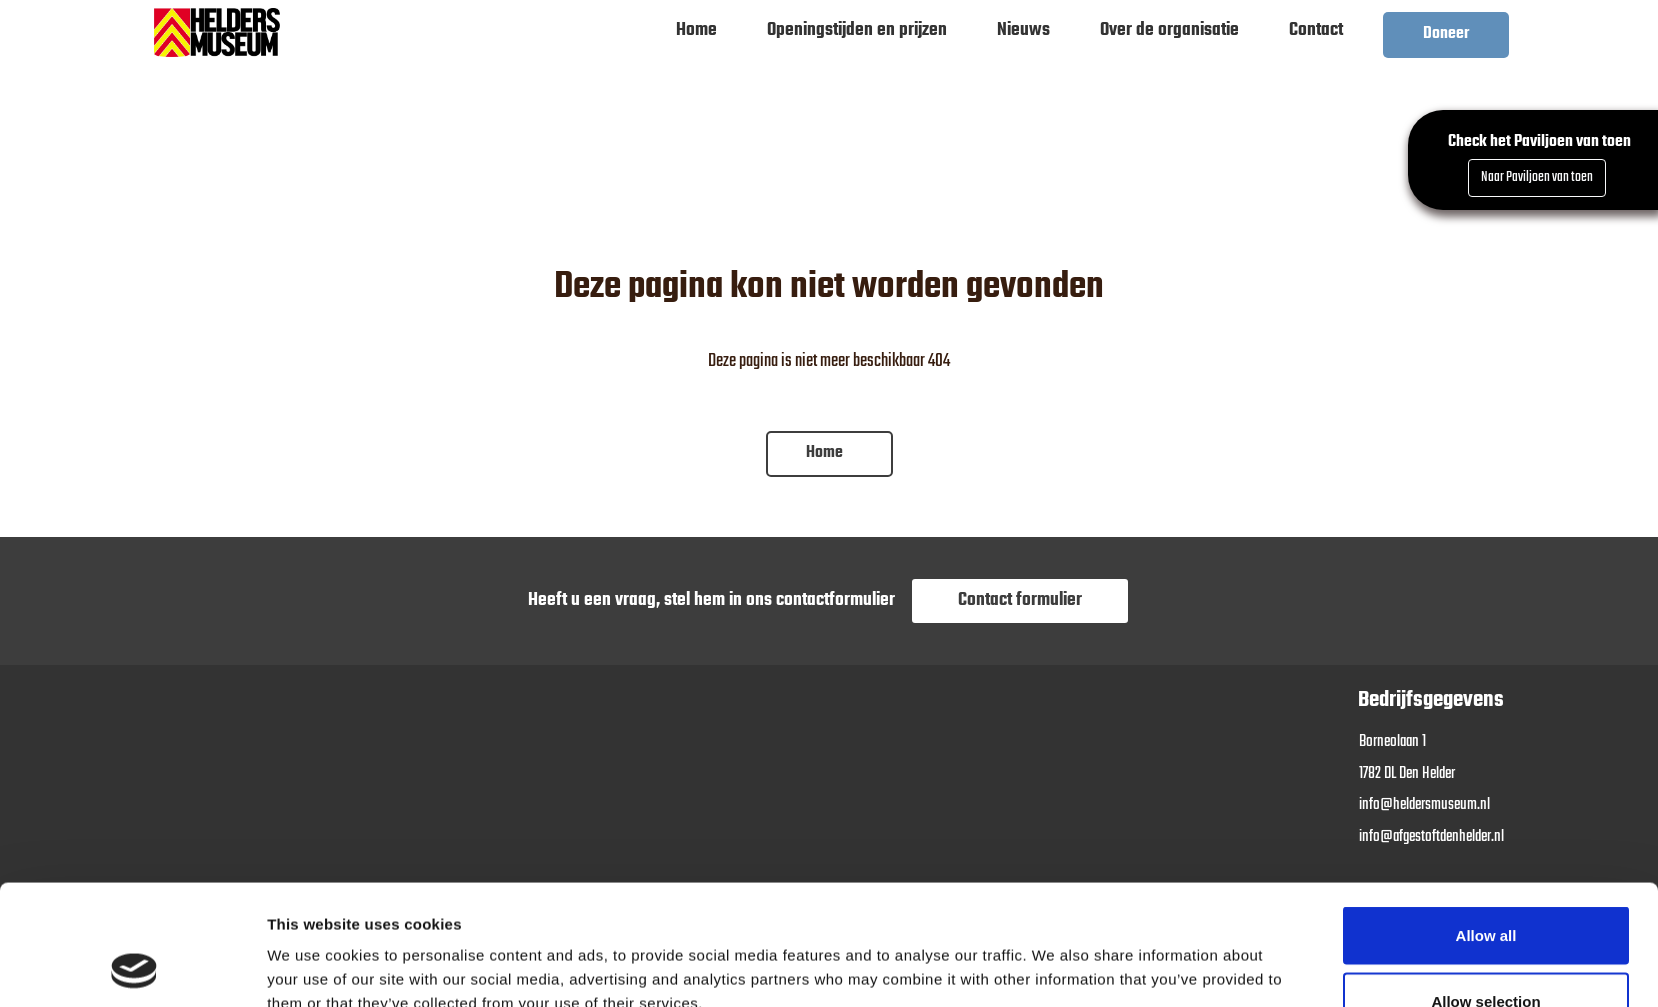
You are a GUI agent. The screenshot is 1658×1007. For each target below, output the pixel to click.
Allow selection (1485, 888)
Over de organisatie (1169, 30)
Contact (1316, 30)
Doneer (1446, 34)
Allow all (1486, 822)
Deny (1486, 953)
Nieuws (1023, 30)
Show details (1054, 955)
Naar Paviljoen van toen (1537, 177)
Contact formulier (1020, 600)
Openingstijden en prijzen (857, 30)
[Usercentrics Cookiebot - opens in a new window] (134, 968)
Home (696, 30)
